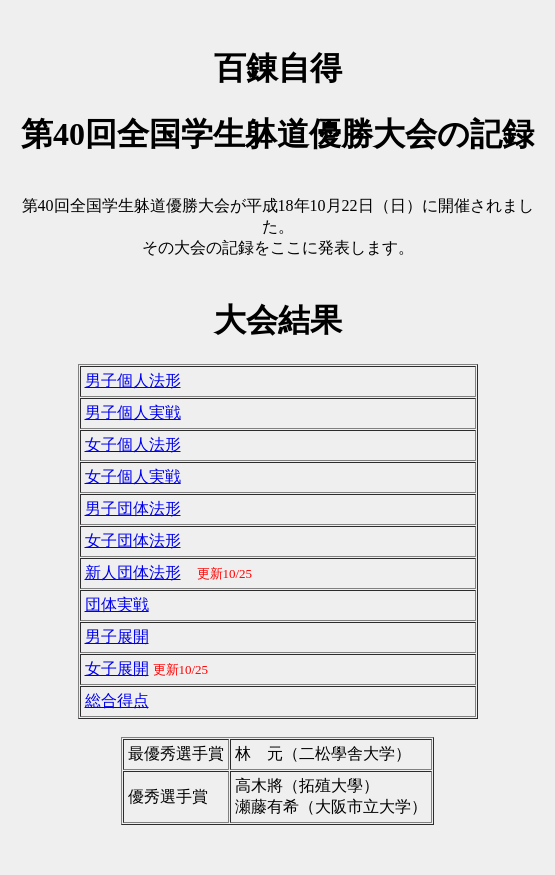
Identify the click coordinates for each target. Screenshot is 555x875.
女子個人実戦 (133, 476)
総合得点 (117, 700)
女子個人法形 (133, 444)
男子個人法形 (133, 380)
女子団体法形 (133, 540)
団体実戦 (117, 604)
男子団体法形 (133, 508)
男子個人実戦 (133, 412)
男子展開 (117, 636)
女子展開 (117, 668)
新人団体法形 (133, 572)
